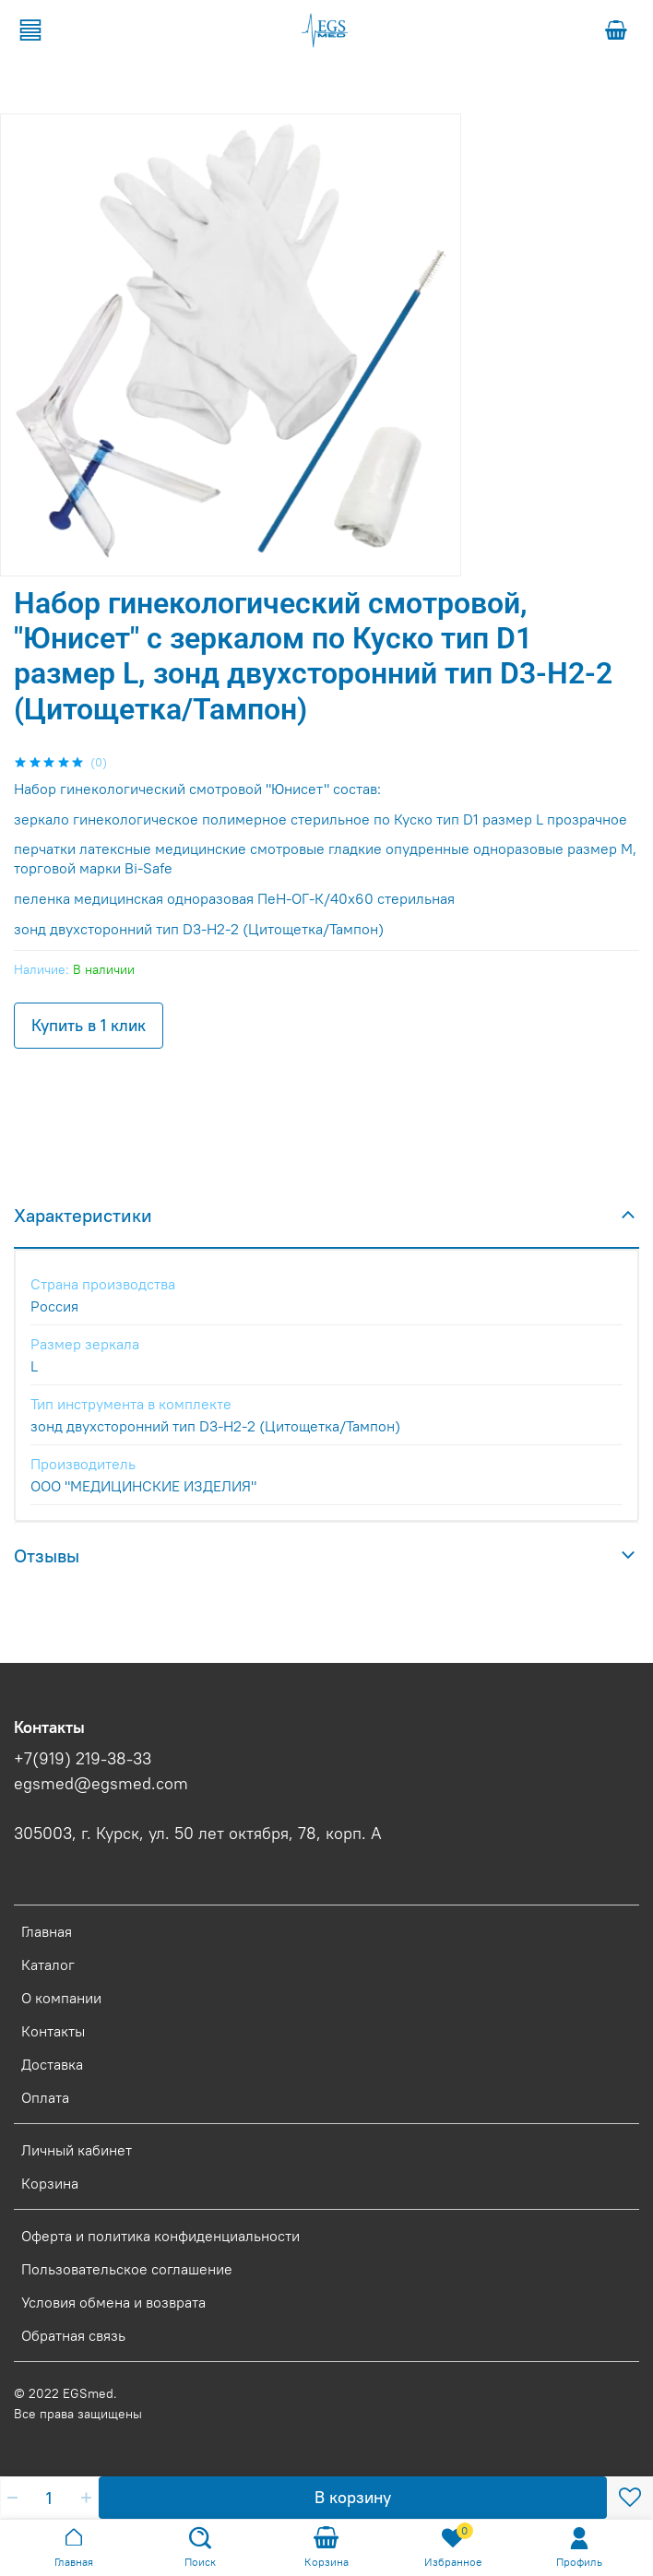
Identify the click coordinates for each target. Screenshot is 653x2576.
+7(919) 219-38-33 (82, 1759)
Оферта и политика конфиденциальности (160, 2235)
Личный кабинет (76, 2150)
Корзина (49, 2183)
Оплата (45, 2097)
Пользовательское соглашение (126, 2269)
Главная (46, 1931)
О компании (61, 1997)
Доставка (52, 2064)
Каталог (48, 1964)
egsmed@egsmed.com (101, 1784)
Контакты (53, 2031)
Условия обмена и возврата (113, 2302)
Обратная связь (73, 2335)
